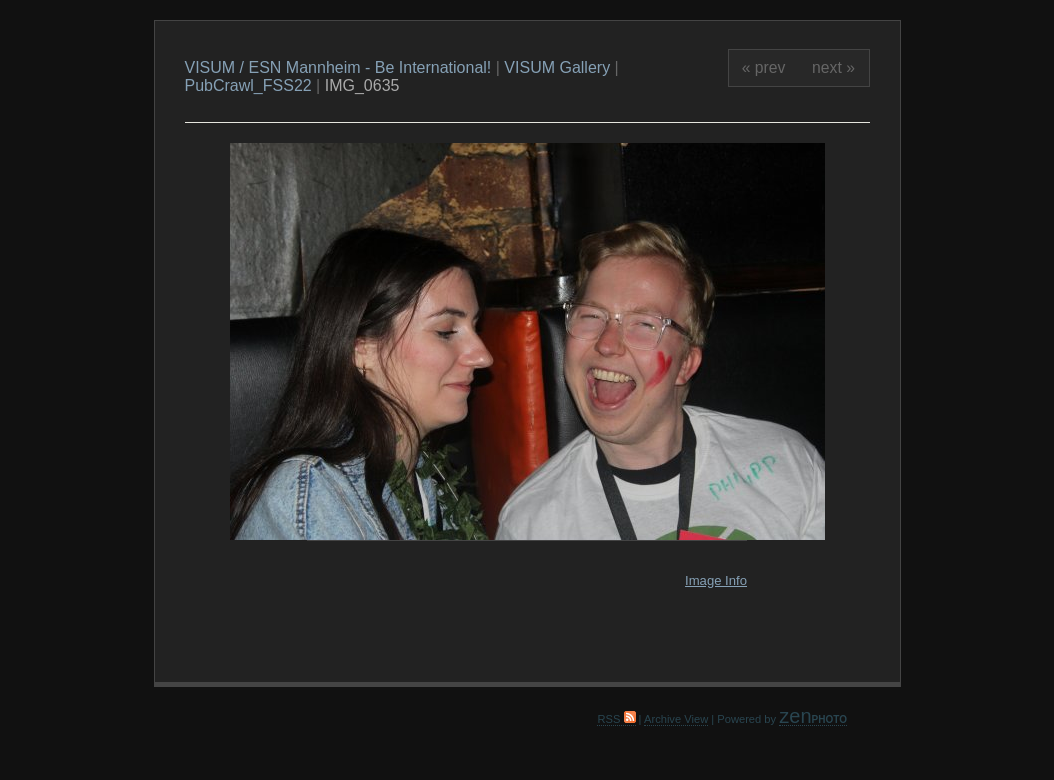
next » (833, 67)
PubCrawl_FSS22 (248, 85)
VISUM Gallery (557, 67)
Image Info (716, 580)
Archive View (676, 719)
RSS (616, 719)
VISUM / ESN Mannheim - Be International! (338, 67)
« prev (764, 67)
